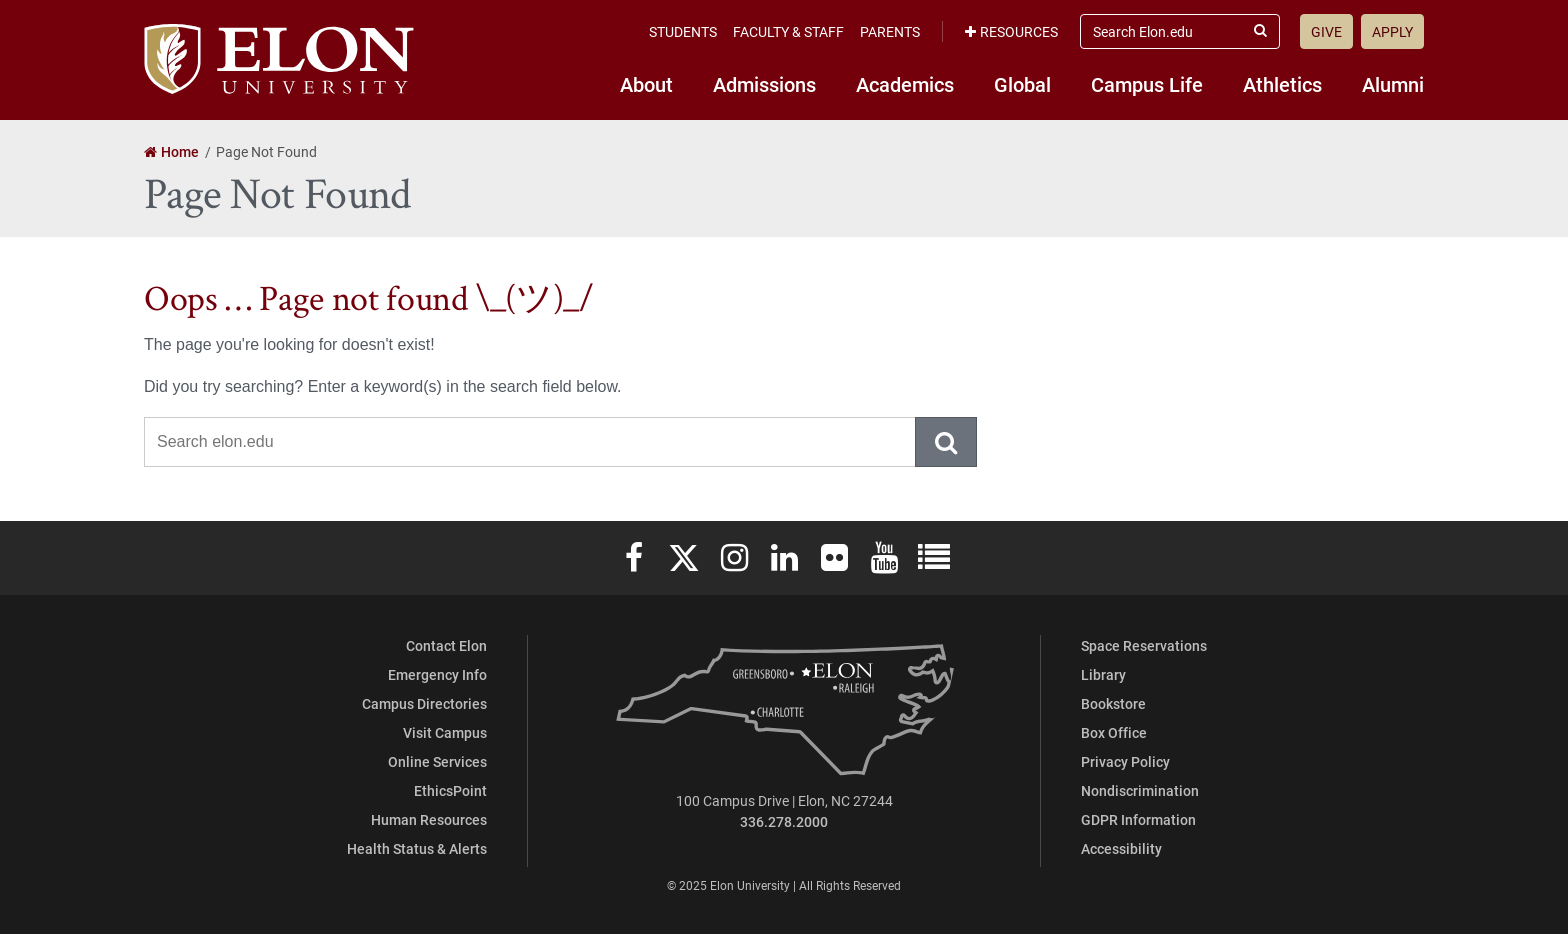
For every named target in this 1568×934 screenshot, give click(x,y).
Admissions (764, 84)
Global (1022, 84)
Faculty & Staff (788, 31)
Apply (1392, 31)
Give (1326, 31)
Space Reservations (1144, 645)
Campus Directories (424, 703)
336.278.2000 (784, 821)
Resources (1011, 31)
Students (683, 31)
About (646, 84)
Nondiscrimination (1140, 790)
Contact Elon (446, 645)
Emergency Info (437, 674)
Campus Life (1147, 84)
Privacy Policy (1125, 761)
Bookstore (1113, 703)
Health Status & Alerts (417, 848)
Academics (905, 84)
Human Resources (429, 819)
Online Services (437, 761)
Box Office (1114, 732)
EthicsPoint (450, 790)
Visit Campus (445, 732)
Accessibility (1121, 848)
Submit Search (947, 442)
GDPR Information (1138, 819)
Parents (890, 31)
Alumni (1393, 84)
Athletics (1282, 84)
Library (1103, 674)
